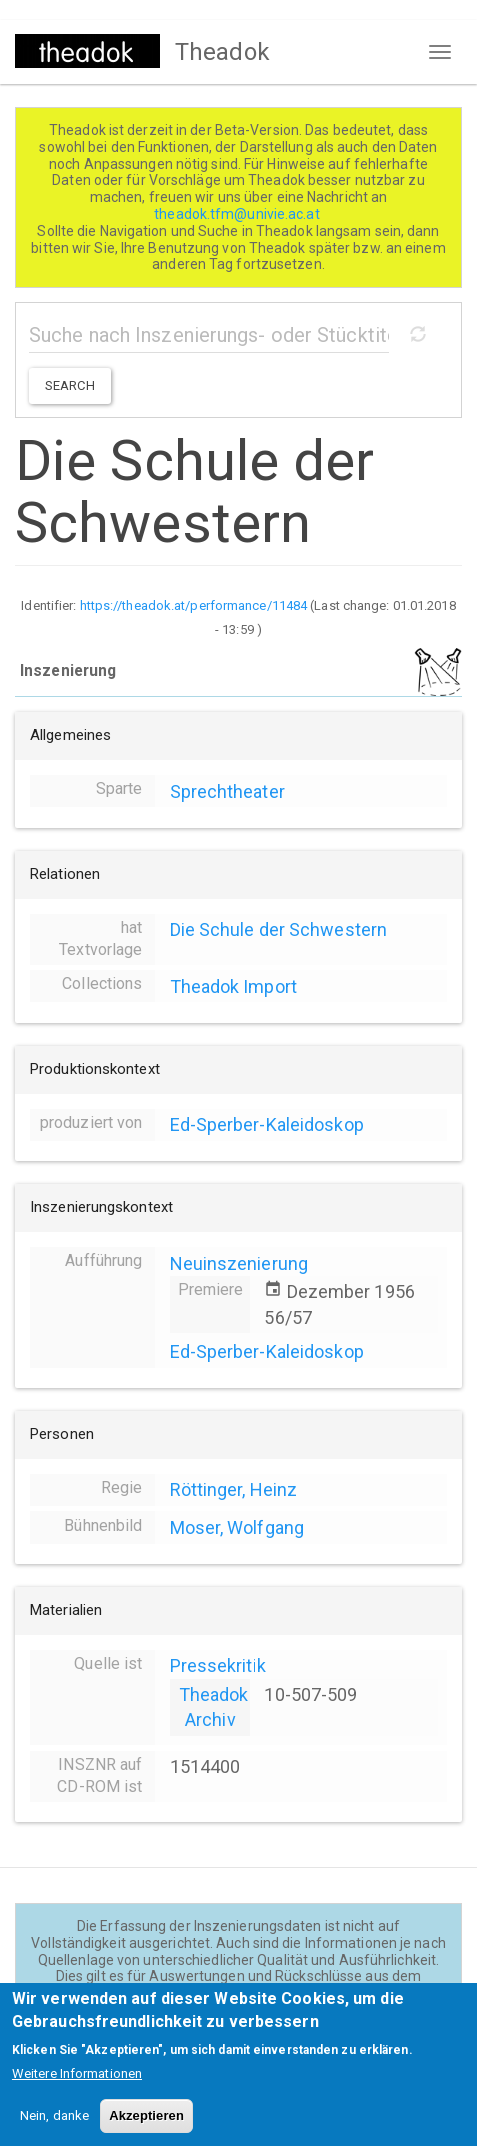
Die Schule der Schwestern (279, 929)
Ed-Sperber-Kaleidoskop (267, 1124)
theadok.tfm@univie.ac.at (238, 214)
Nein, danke (54, 2131)
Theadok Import (233, 986)
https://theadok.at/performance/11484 (194, 605)
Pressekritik (218, 1665)
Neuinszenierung (239, 1263)
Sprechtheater (227, 791)
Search (70, 385)
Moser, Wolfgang (237, 1527)
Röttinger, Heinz (234, 1489)
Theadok (222, 52)
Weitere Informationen (77, 2089)
